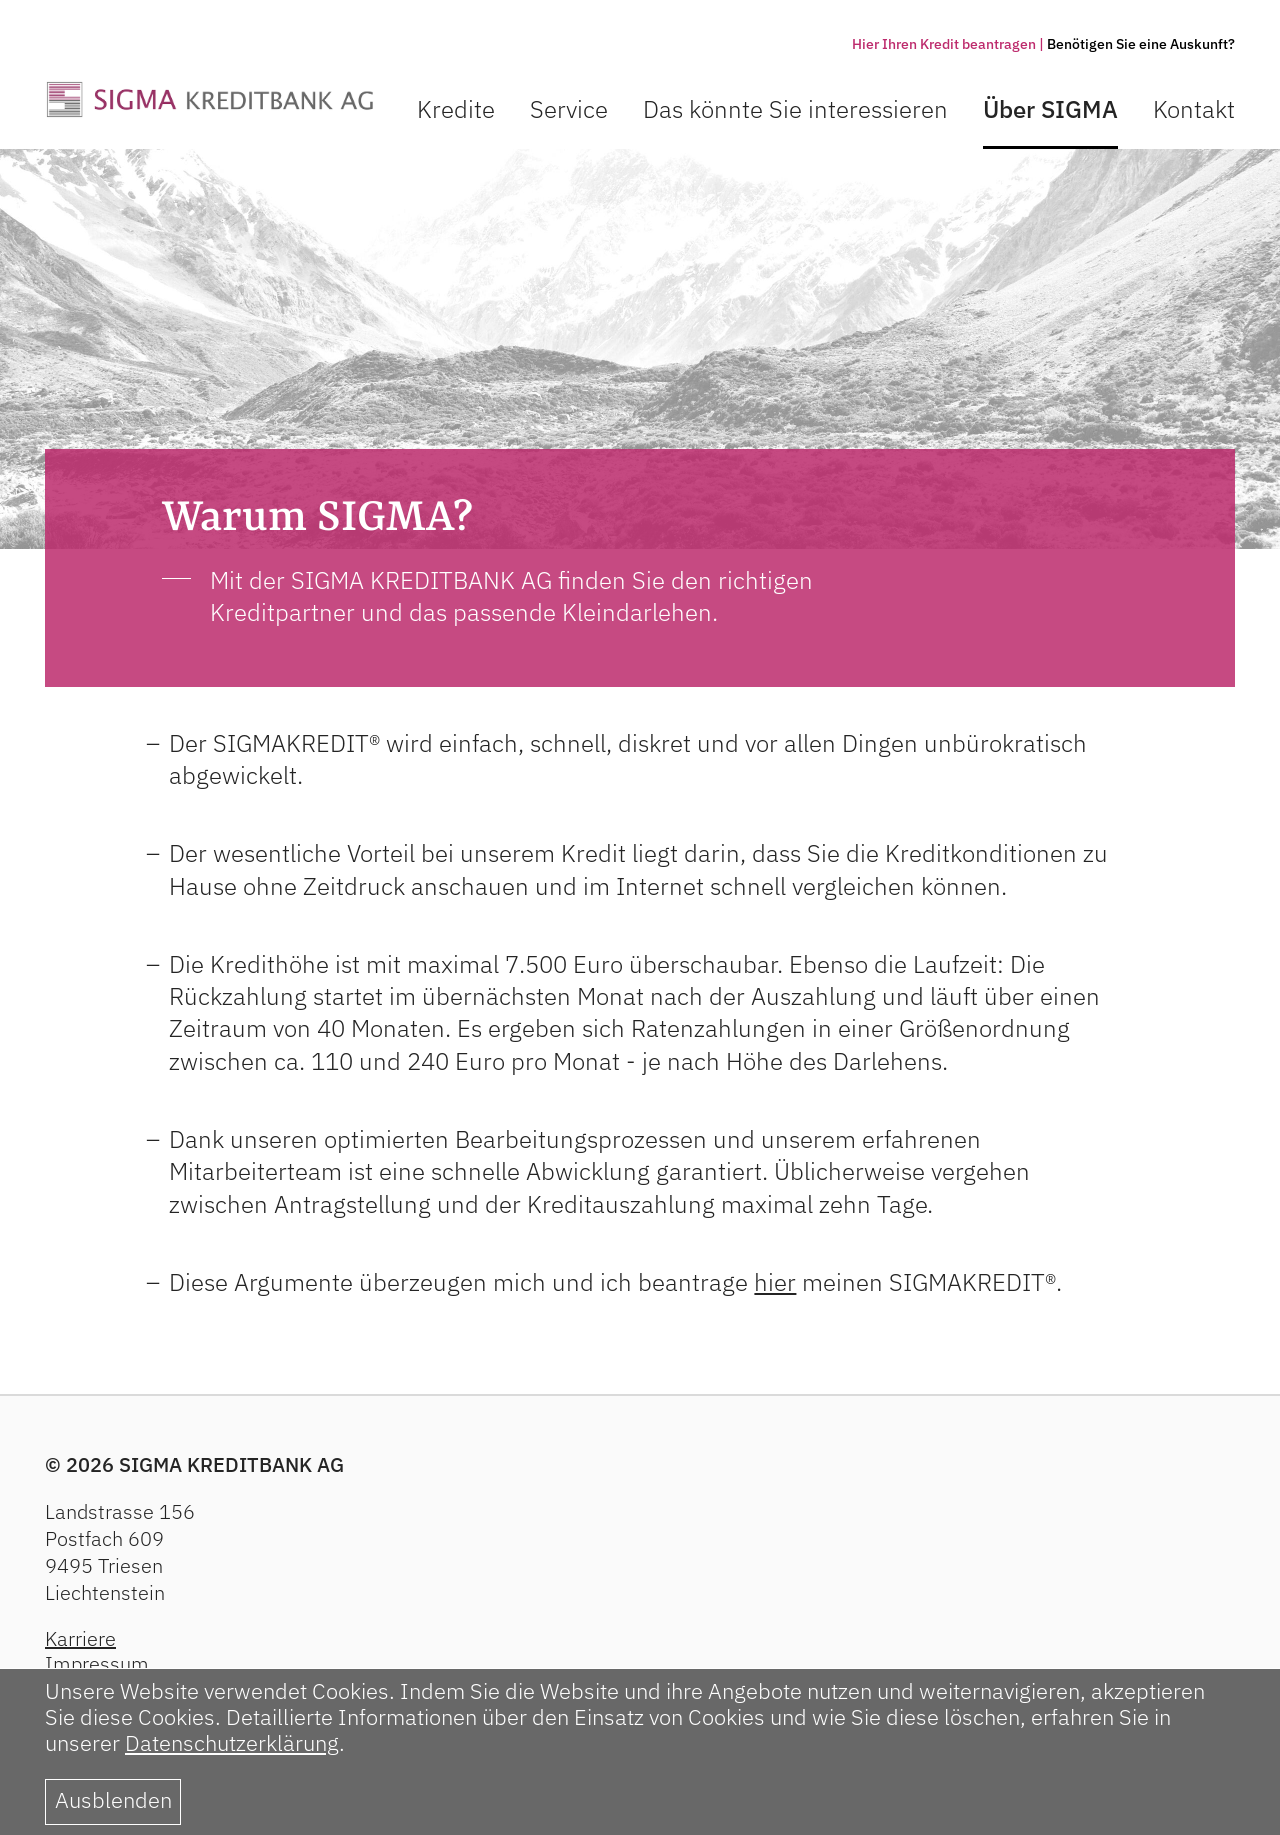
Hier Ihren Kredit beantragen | (948, 44)
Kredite (456, 109)
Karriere (80, 1638)
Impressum (97, 1663)
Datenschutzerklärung (232, 1743)
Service (569, 109)
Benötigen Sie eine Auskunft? (1141, 44)
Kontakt (1194, 109)
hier (775, 1282)
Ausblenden (113, 1800)
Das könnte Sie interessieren (795, 109)
